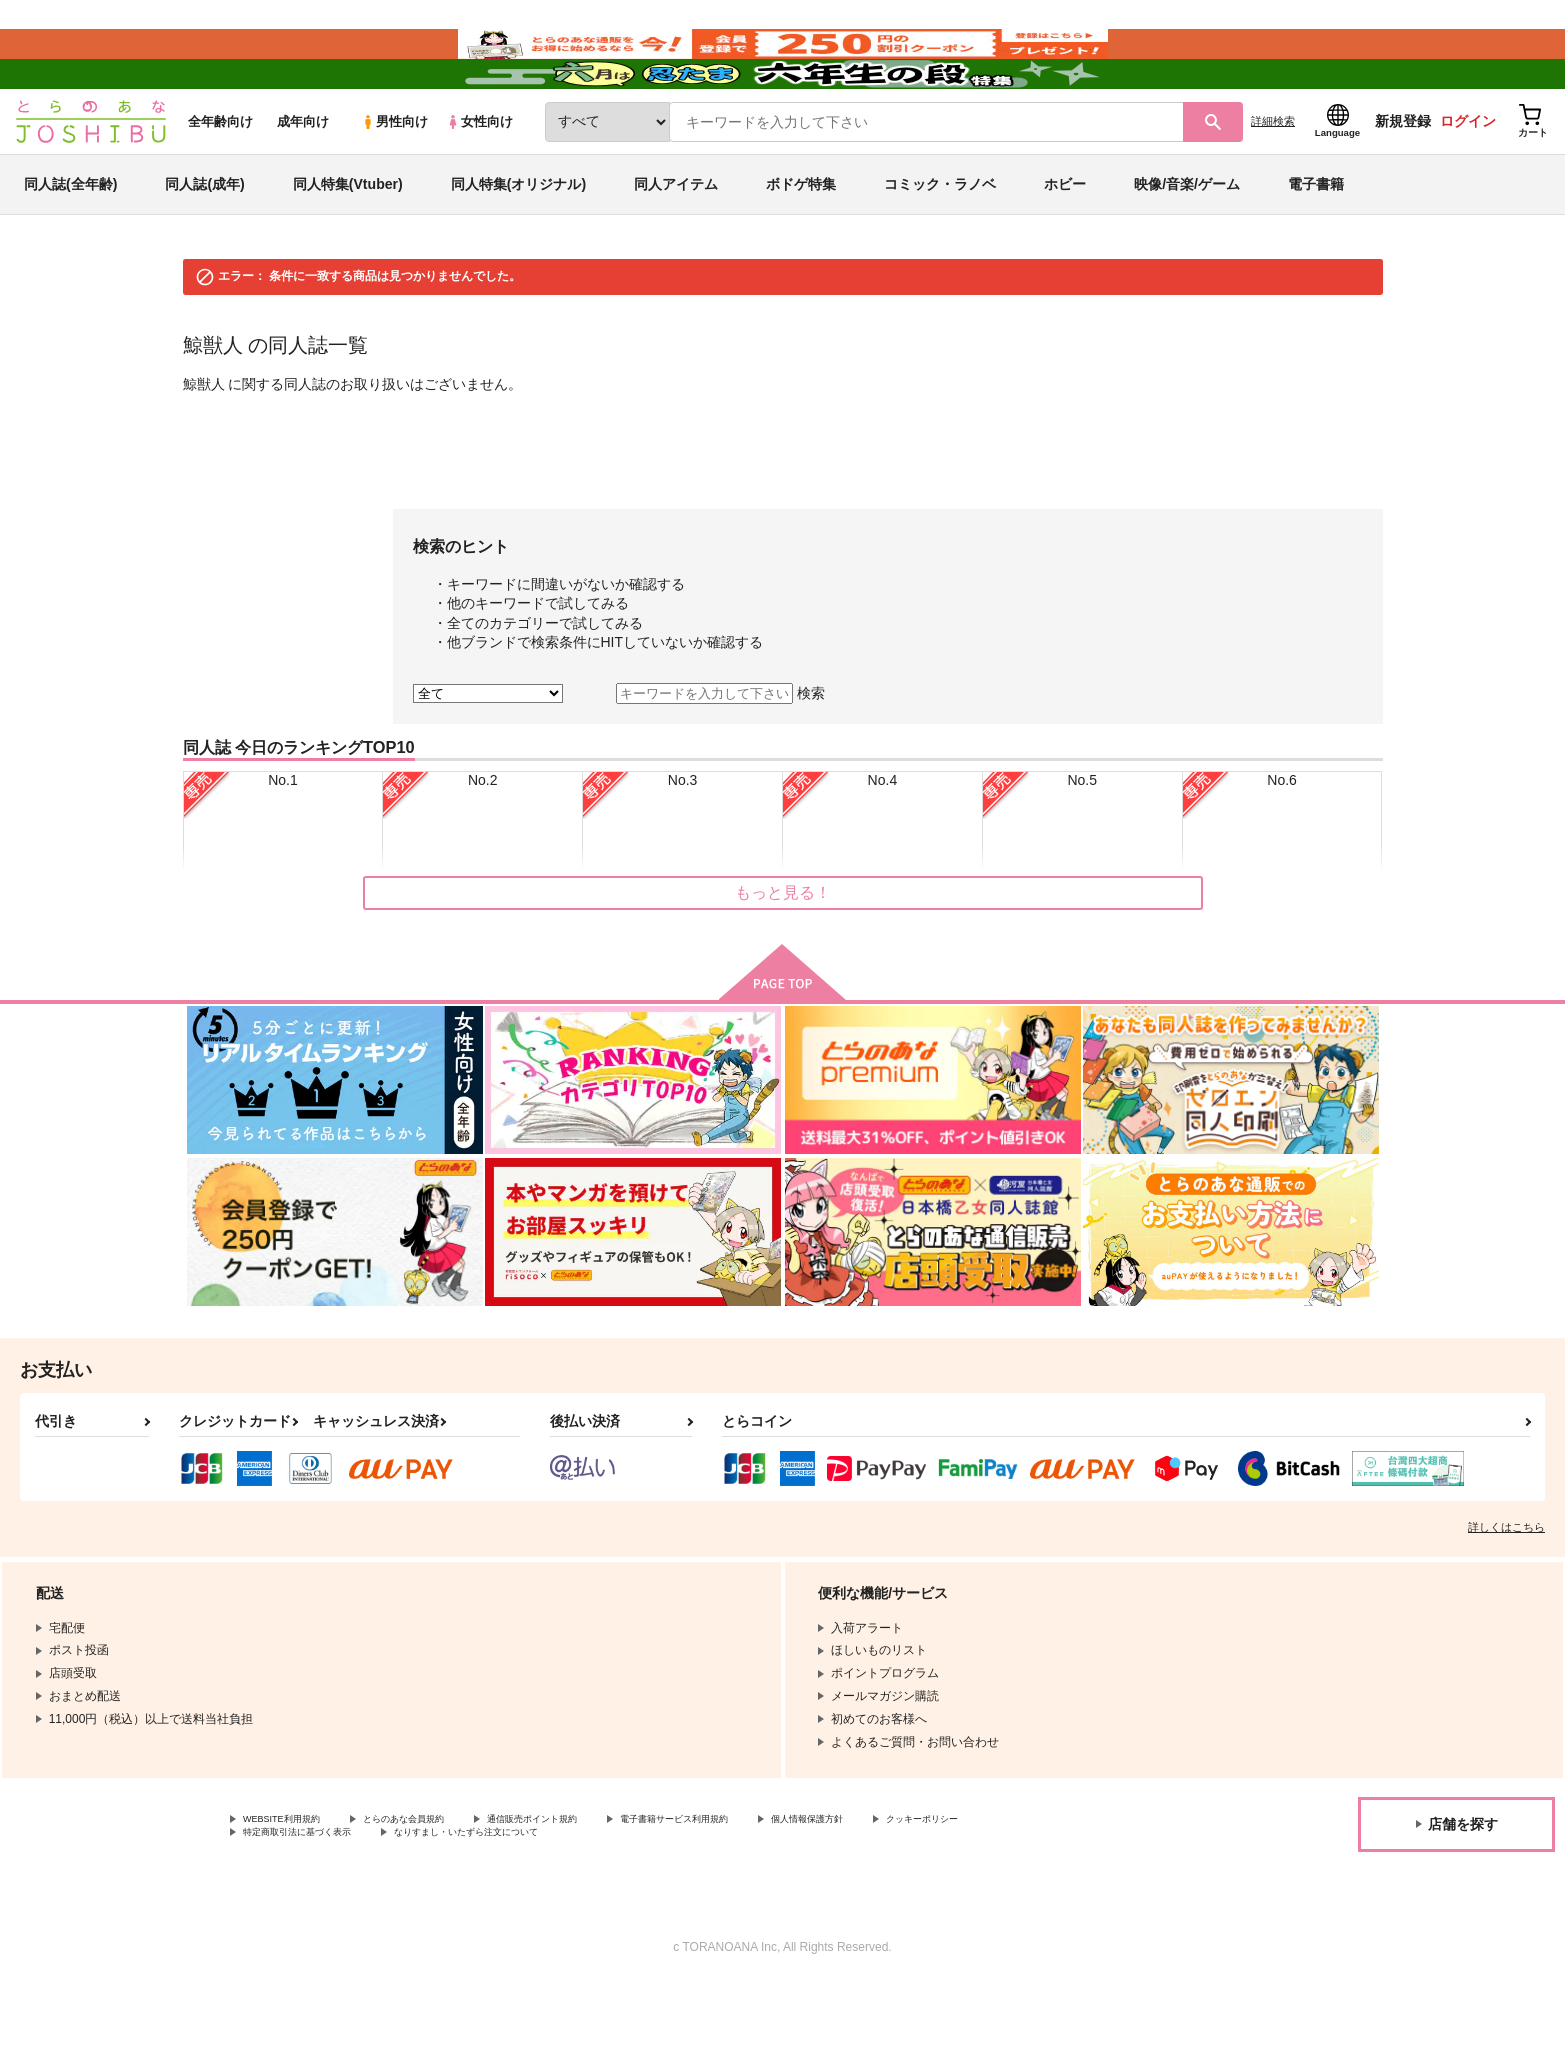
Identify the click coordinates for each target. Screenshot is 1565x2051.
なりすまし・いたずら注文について (665, 1898)
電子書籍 (1316, 244)
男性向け (394, 181)
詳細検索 (1273, 181)
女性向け (479, 181)
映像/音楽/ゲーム (1187, 244)
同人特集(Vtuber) (348, 244)
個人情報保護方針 (937, 1881)
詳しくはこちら (1506, 1587)
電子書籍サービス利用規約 (774, 1881)
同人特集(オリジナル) (518, 244)
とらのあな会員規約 (442, 1881)
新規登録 (1403, 181)
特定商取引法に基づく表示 (454, 1898)
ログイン (1468, 181)
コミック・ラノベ (940, 244)
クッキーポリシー (291, 1898)
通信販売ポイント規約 (599, 1881)
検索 (811, 753)
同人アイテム (676, 244)
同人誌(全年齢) (70, 244)
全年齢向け (220, 181)
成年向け (303, 181)
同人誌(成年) (204, 244)
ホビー (1065, 244)
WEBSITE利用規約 (294, 1881)
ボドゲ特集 (801, 244)
